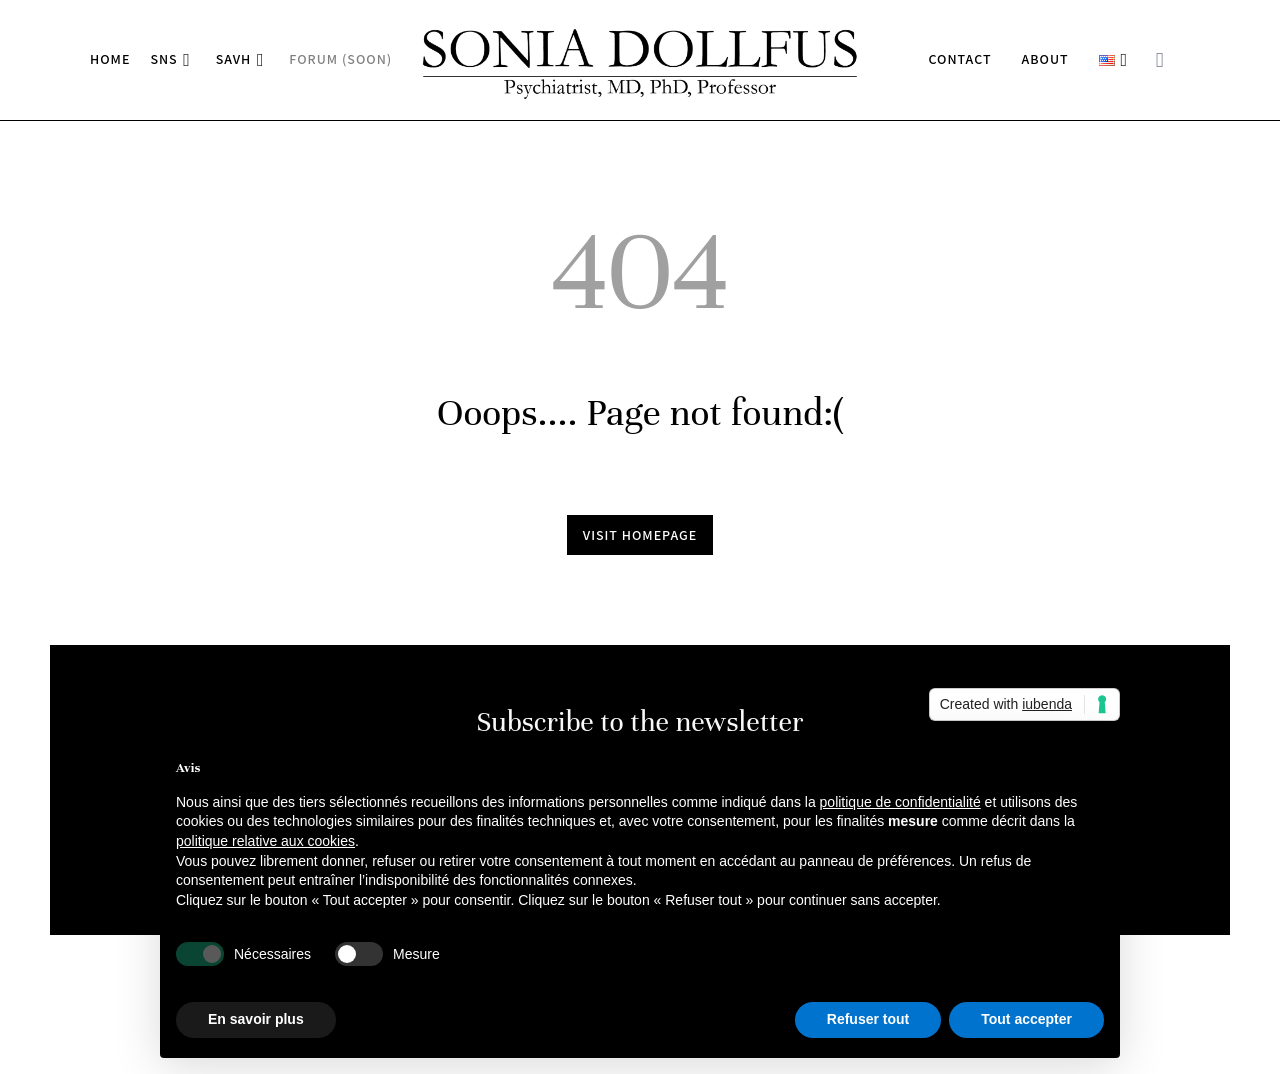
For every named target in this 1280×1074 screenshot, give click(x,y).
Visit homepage (640, 535)
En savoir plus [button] (256, 1019)
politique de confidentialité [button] (900, 802)
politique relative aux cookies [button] (265, 841)
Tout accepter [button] (1026, 1019)
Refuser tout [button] (868, 1019)
